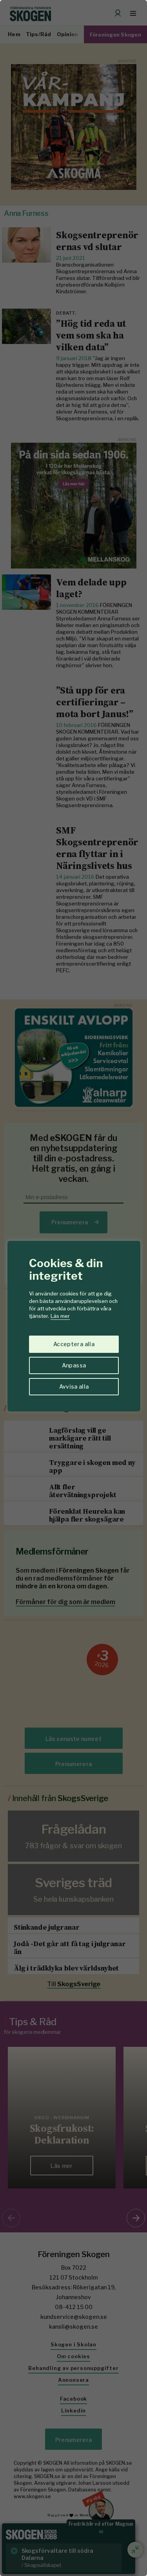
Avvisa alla (74, 1386)
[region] (73, 1288)
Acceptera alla (73, 1344)
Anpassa (74, 1365)
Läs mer (60, 1316)
